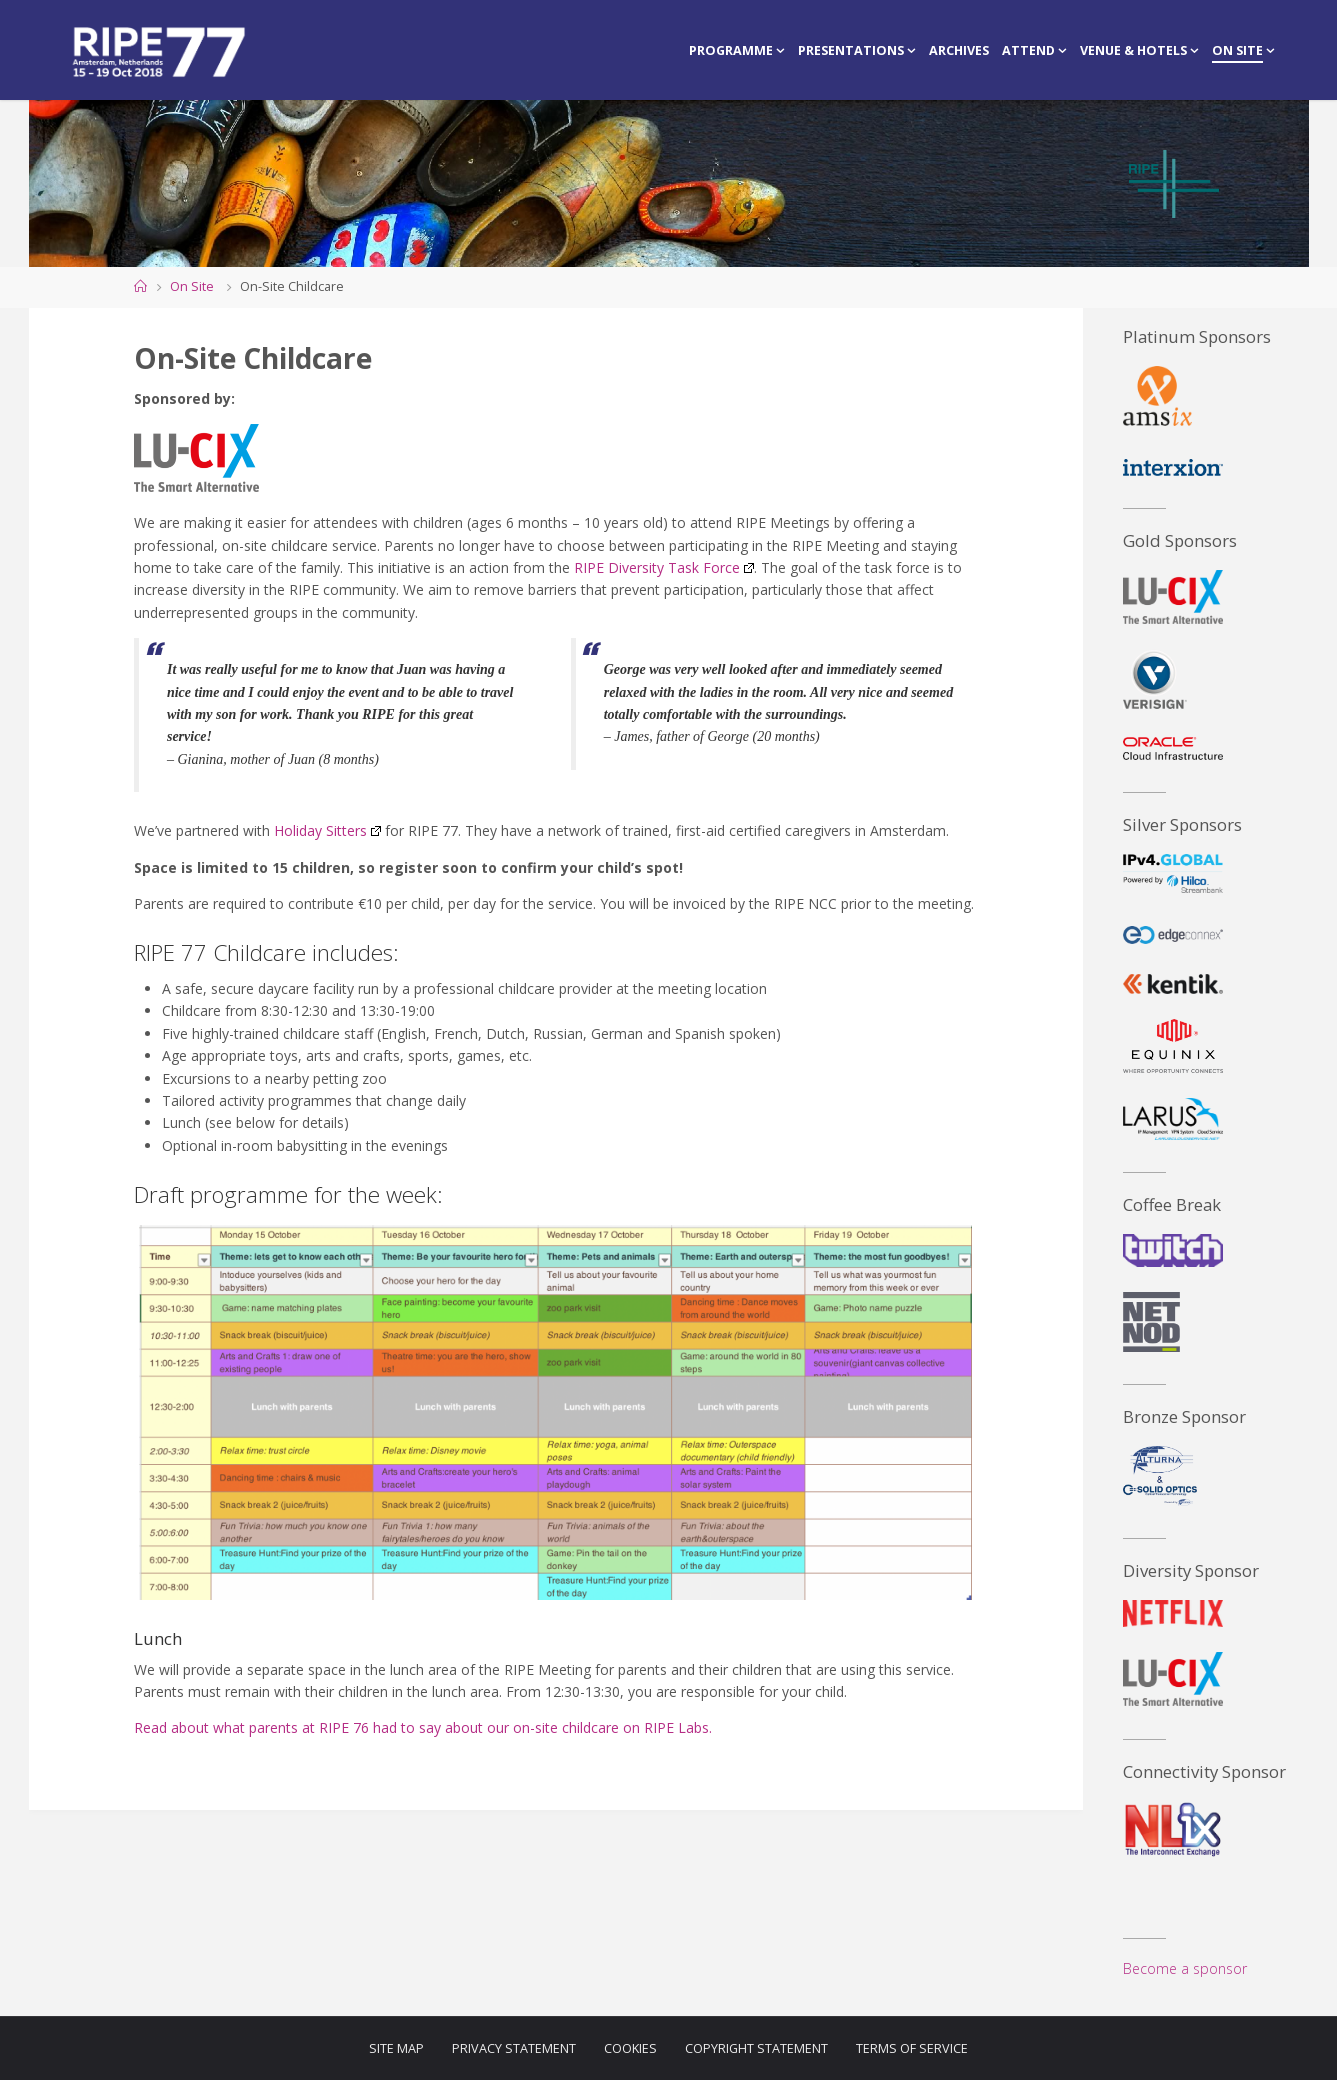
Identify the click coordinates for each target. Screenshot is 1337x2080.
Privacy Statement (514, 2048)
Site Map (396, 2048)
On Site (192, 286)
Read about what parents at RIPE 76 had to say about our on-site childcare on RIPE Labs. (423, 1727)
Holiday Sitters (327, 830)
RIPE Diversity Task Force (664, 567)
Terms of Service (912, 2048)
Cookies (630, 2048)
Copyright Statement (756, 2048)
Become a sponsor (1185, 1968)
